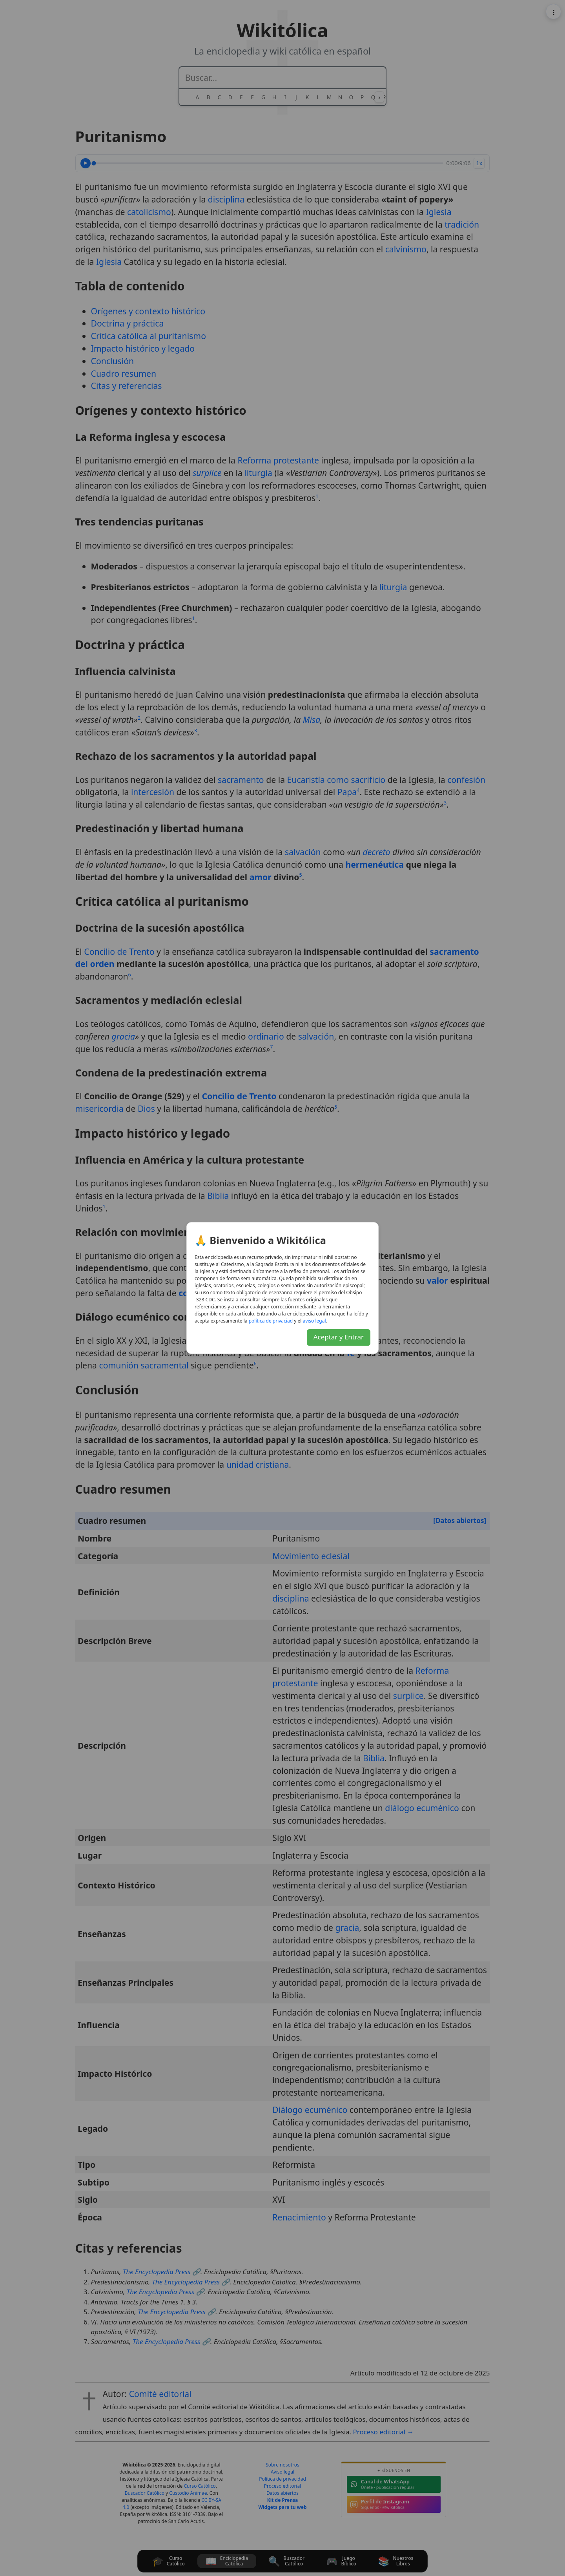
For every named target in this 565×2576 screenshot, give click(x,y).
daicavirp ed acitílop (271, 1320)
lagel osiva (314, 1320)
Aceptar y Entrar (338, 1336)
